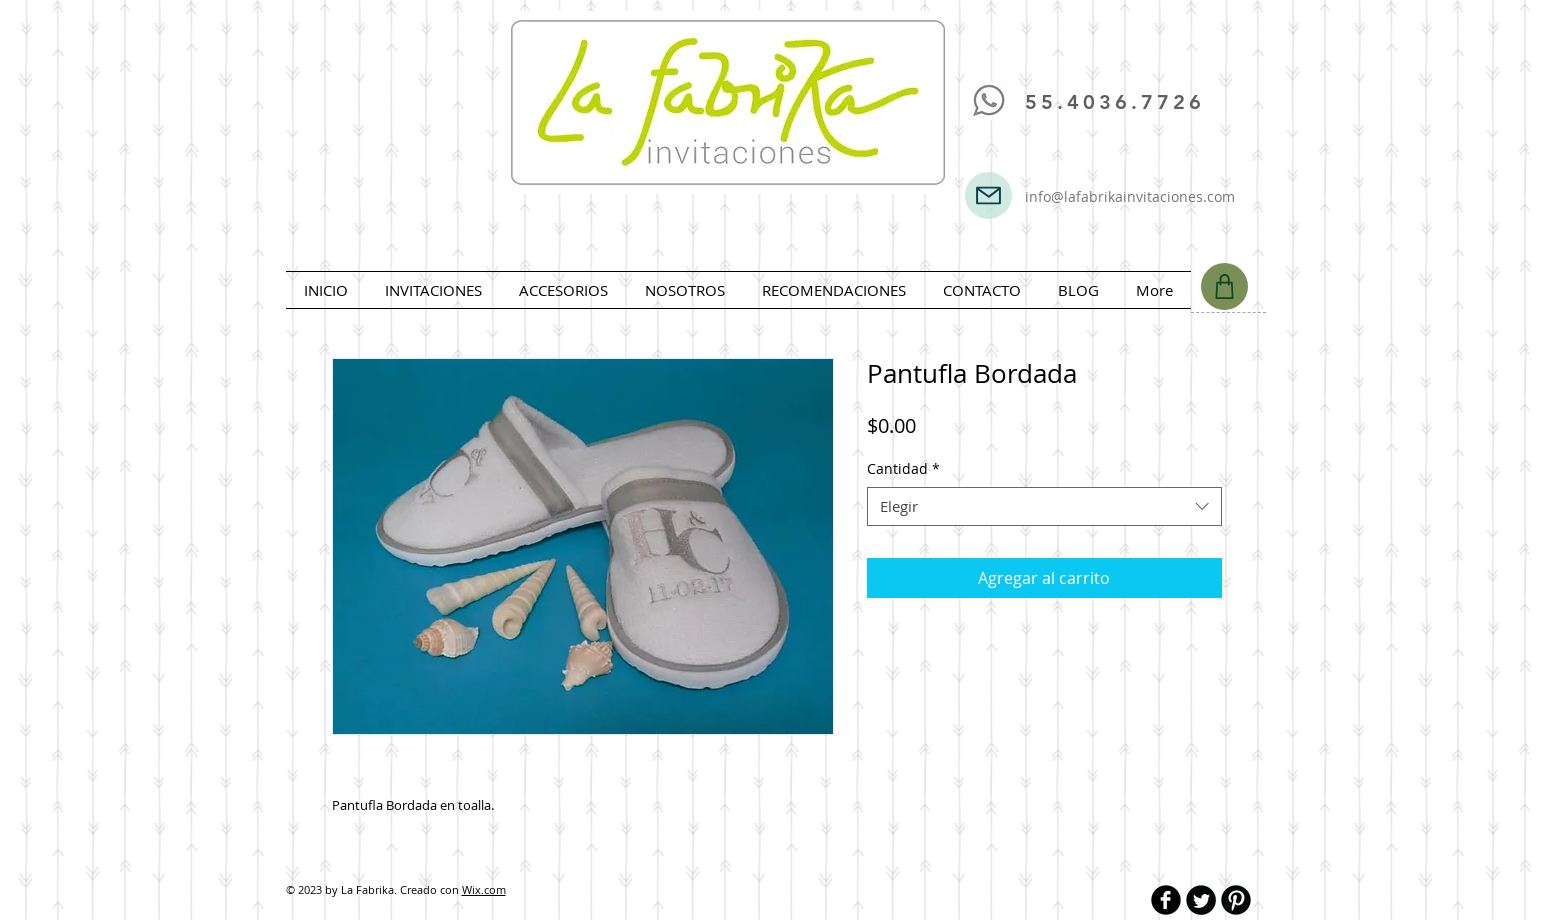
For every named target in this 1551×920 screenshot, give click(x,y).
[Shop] (1224, 286)
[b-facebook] (1166, 900)
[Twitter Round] (1201, 900)
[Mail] (988, 195)
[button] (434, 290)
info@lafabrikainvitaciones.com (1130, 196)
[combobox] (1044, 506)
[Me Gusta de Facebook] (1027, 39)
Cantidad (903, 468)
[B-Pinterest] (1236, 900)
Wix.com (484, 889)
